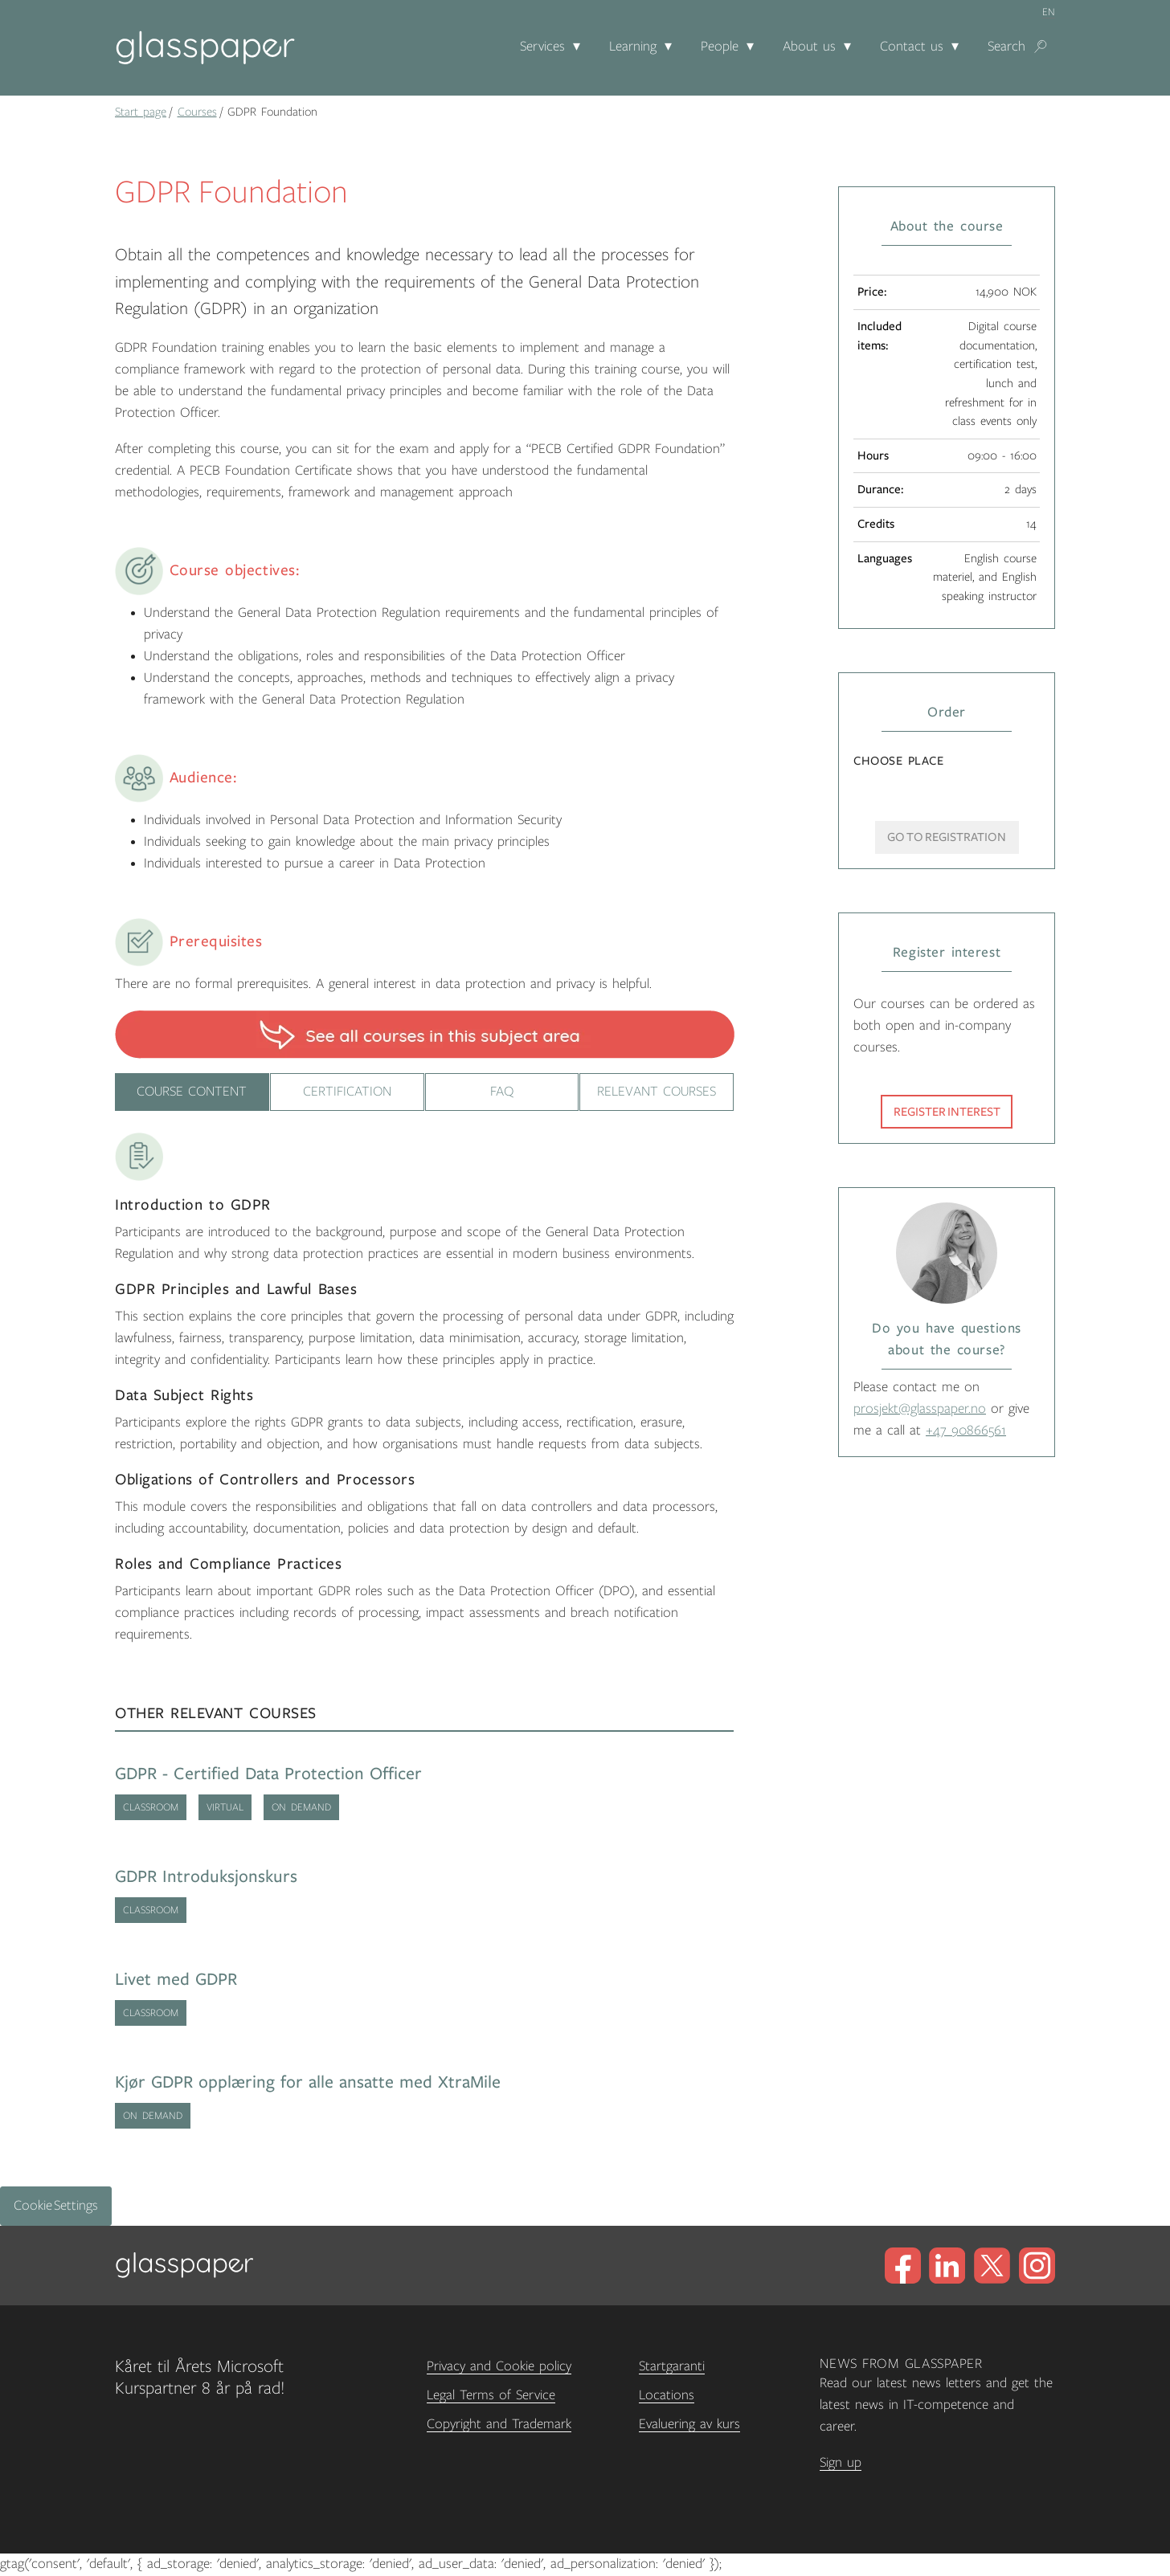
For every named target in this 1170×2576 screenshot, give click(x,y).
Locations (666, 2395)
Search (1006, 46)
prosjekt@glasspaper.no (919, 1409)
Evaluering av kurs (689, 2424)
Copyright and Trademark (499, 2424)
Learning (633, 46)
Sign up (840, 2463)
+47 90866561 (966, 1430)
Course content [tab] (192, 1091)
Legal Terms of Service (491, 2395)
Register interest (947, 1111)
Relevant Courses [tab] (656, 1091)
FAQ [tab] (501, 1091)
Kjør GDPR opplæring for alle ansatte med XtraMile (308, 2082)
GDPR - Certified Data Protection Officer (268, 1774)
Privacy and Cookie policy (499, 2366)
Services (542, 46)
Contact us (911, 46)
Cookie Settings (56, 2205)
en (1048, 12)
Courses (197, 111)
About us (809, 46)
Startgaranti (672, 2366)
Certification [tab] (346, 1091)
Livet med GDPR (176, 1979)
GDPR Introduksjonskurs (206, 1877)
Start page (140, 111)
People (719, 46)
